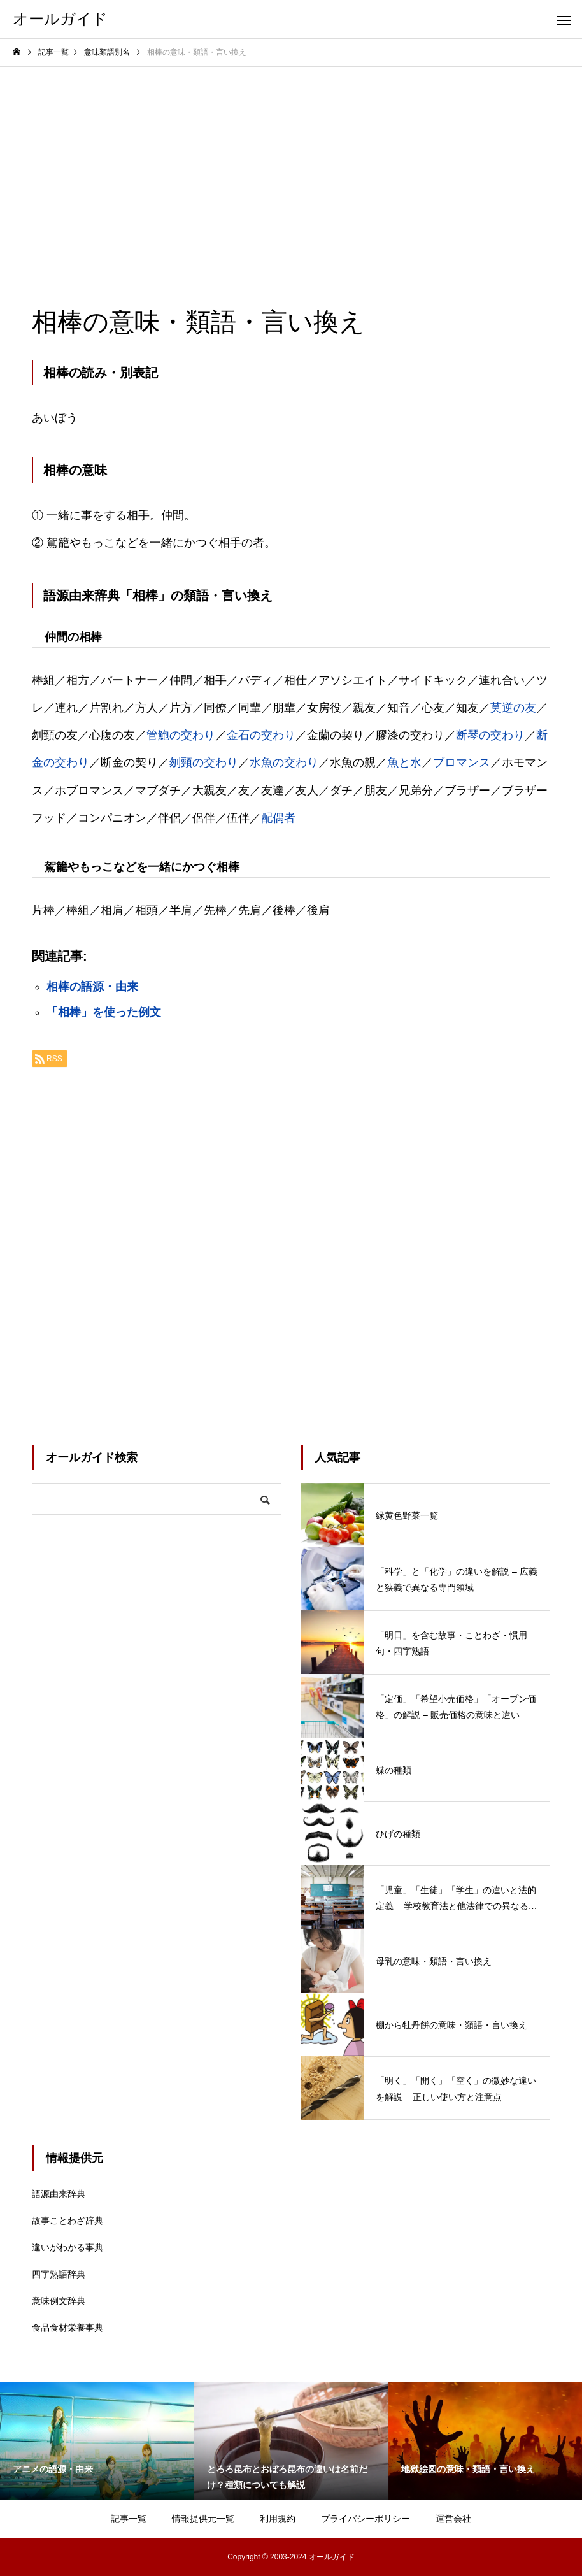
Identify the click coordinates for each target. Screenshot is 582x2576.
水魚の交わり (284, 762)
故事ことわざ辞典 (67, 2220)
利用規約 (277, 2519)
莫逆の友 (513, 707)
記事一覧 (128, 2519)
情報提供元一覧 (203, 2519)
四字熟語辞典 (58, 2274)
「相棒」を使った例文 (103, 1012)
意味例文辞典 (58, 2301)
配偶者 (278, 818)
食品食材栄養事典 (67, 2327)
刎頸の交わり (203, 762)
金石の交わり (261, 735)
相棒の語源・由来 (92, 986)
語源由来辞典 (58, 2194)
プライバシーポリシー (365, 2519)
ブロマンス (461, 762)
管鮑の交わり (180, 735)
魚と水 (404, 762)
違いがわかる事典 (67, 2247)
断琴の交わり (490, 735)
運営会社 (453, 2519)
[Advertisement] (291, 162)
